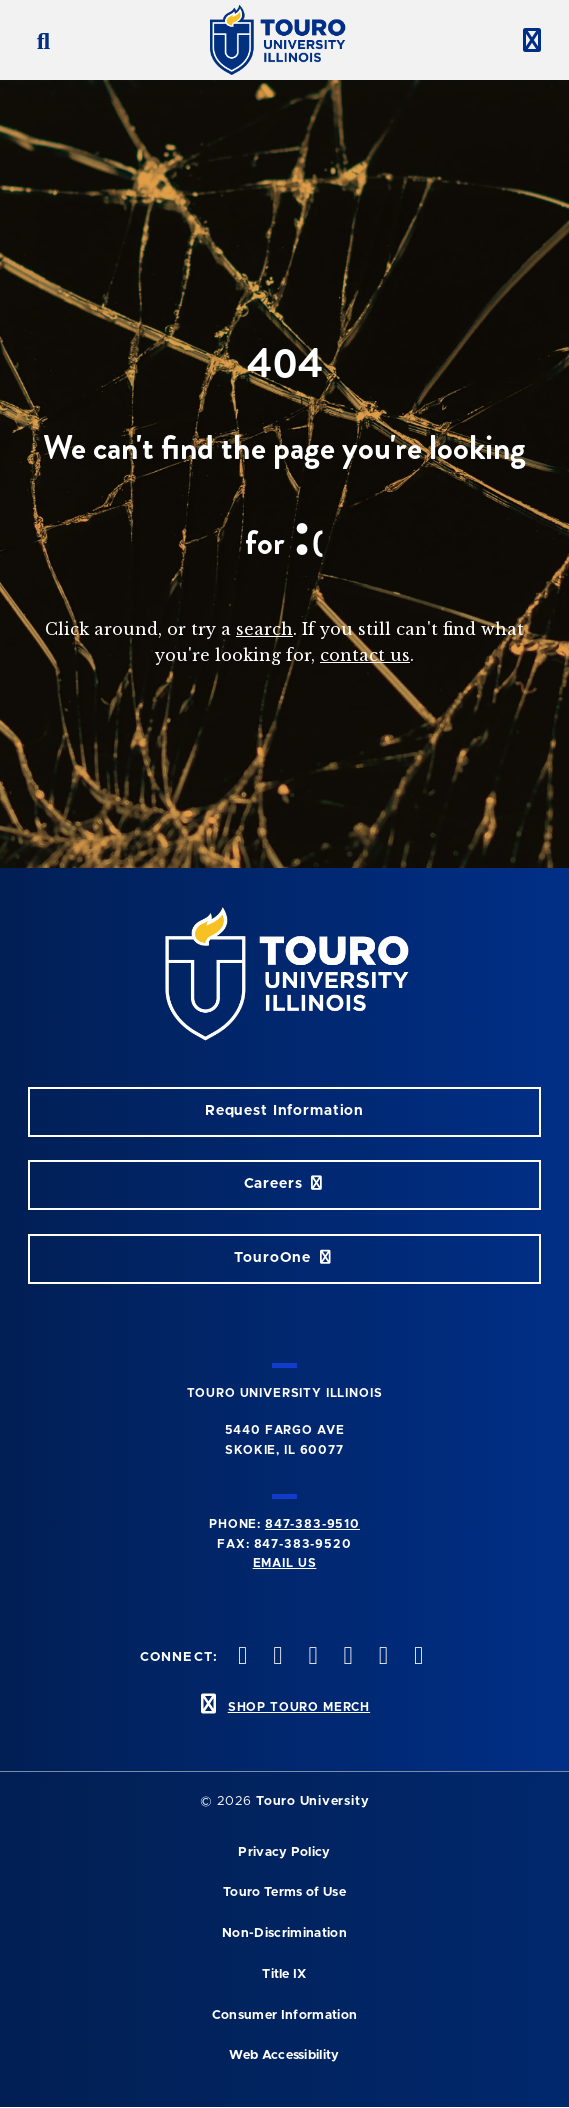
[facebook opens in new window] (416, 1657)
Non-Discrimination (284, 1933)
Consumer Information (284, 2015)
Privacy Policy (284, 1852)
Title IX (284, 1974)
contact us (365, 655)
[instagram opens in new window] (276, 1657)
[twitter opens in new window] (241, 1657)
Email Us (285, 1563)
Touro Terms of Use (284, 1892)
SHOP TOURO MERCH (299, 1707)
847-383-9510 (312, 1524)
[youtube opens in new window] (346, 1657)
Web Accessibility (284, 2055)
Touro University (312, 1801)
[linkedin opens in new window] (381, 1657)
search (264, 629)
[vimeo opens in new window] (311, 1657)
